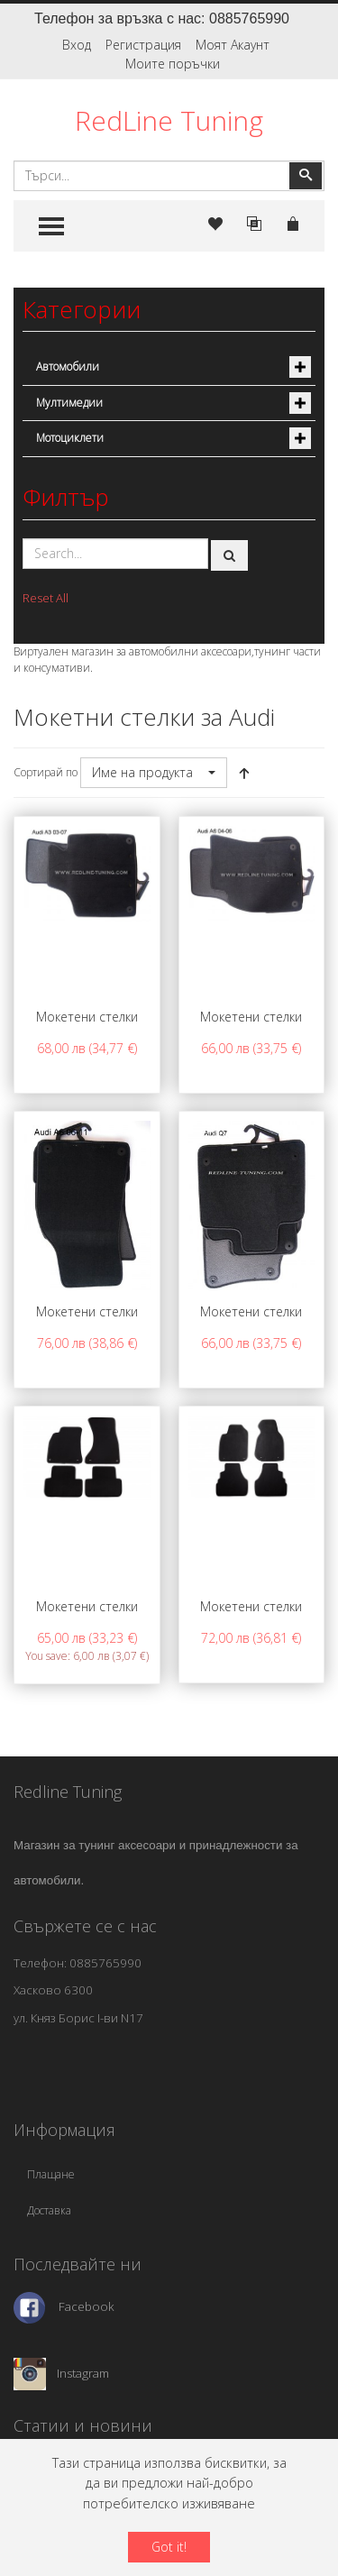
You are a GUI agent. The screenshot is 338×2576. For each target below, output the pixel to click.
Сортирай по (46, 772)
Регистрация (143, 44)
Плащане (51, 2174)
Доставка (49, 2210)
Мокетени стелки (87, 1016)
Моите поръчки (172, 63)
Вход (76, 44)
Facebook (86, 2306)
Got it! (169, 2546)
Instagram (83, 2373)
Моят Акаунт (232, 44)
